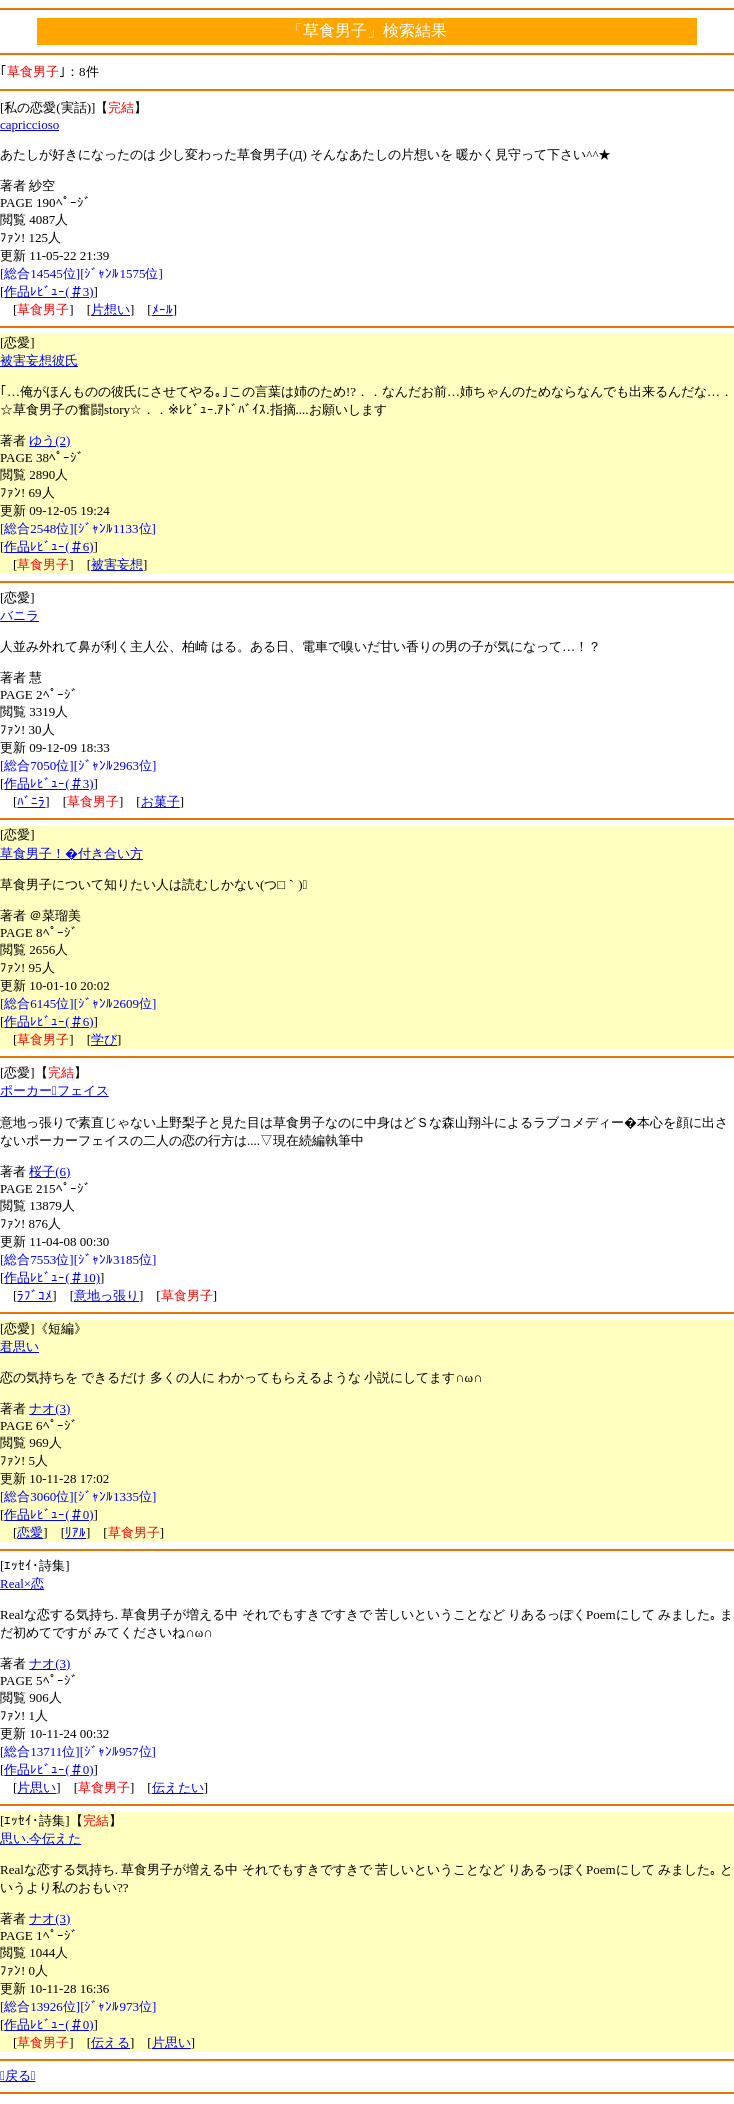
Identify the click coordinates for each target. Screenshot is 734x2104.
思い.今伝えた (40, 1838)
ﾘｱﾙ (75, 1532)
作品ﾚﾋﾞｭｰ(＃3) (48, 291)
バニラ (19, 615)
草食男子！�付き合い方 (71, 853)
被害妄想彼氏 (39, 360)
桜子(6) (49, 1171)
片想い (110, 309)
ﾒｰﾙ (162, 309)
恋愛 (30, 1532)
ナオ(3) (49, 1408)
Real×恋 (22, 1583)
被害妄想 (117, 564)
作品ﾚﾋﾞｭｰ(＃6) (48, 546)
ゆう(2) (49, 440)
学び (104, 1039)
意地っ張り (106, 1295)
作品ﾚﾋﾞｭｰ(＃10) (52, 1277)
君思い (19, 1346)
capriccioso (29, 124)
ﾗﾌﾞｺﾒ (34, 1295)
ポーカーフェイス (54, 1090)
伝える (110, 2042)
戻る (18, 2075)
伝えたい (178, 1787)
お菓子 (160, 801)
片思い (36, 1787)
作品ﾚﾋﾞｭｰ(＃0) (48, 1514)
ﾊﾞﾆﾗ (31, 801)
